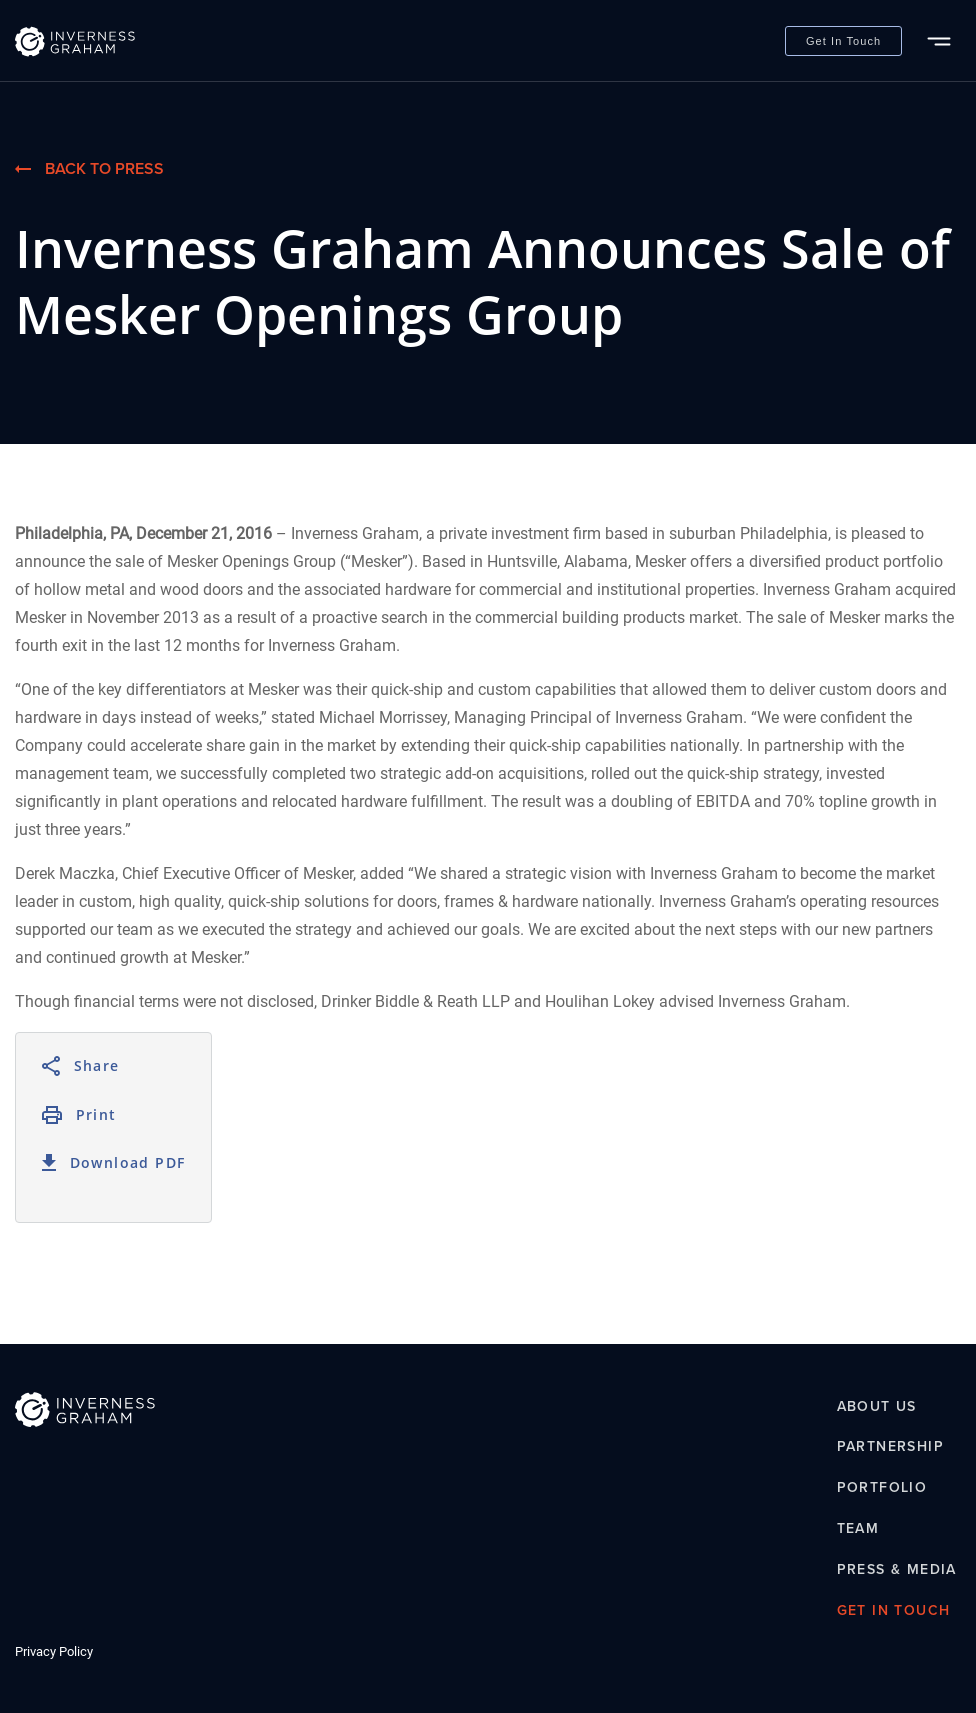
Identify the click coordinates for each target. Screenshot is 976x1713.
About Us (877, 1406)
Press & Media (897, 1569)
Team (858, 1528)
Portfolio (882, 1488)
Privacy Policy (54, 1651)
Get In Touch (843, 41)
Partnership (890, 1447)
